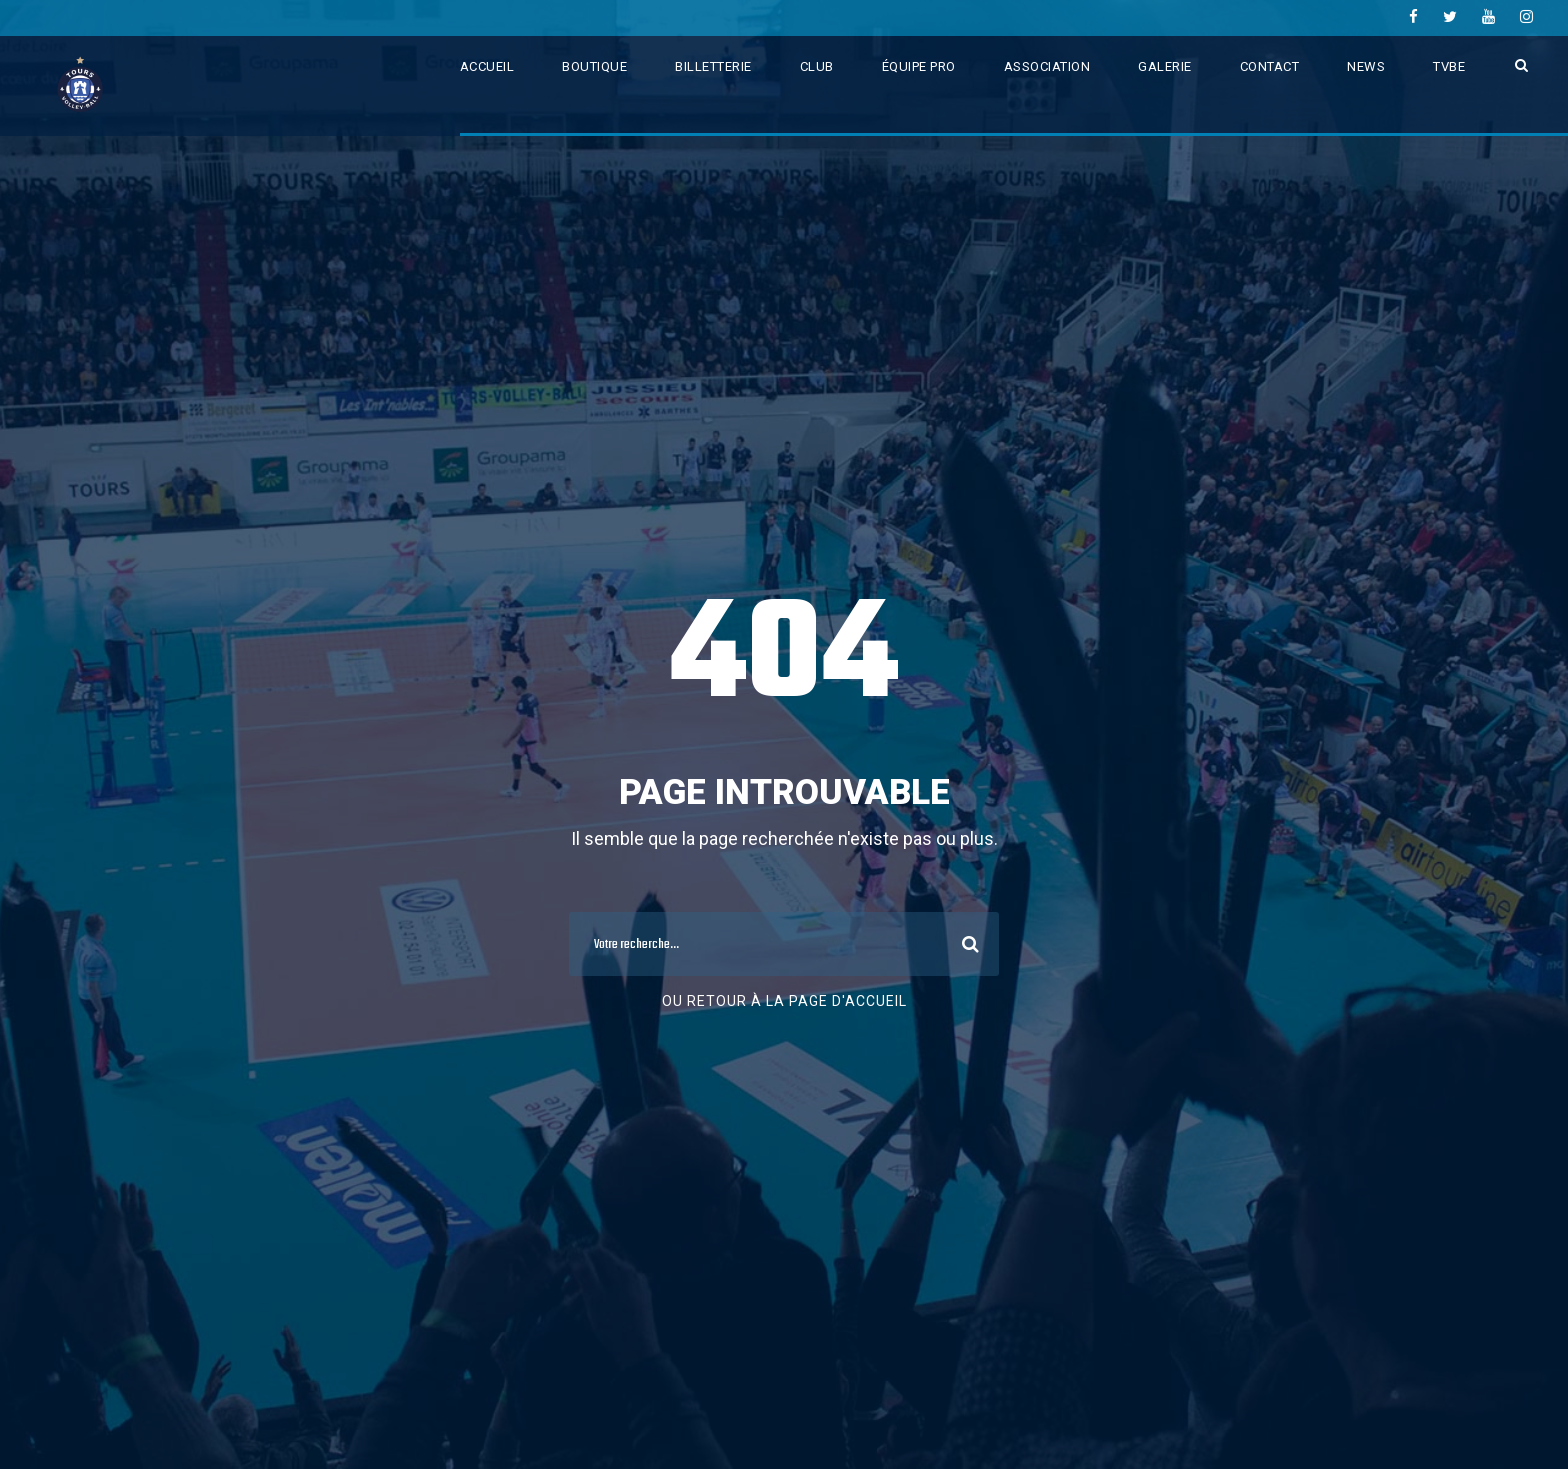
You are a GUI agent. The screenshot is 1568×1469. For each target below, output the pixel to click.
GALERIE (1165, 66)
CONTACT (1270, 66)
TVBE (1449, 66)
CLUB (817, 66)
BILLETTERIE (713, 66)
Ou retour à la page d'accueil (784, 1001)
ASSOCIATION (1047, 66)
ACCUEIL (487, 66)
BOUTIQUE (594, 66)
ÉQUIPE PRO (919, 66)
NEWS (1366, 66)
